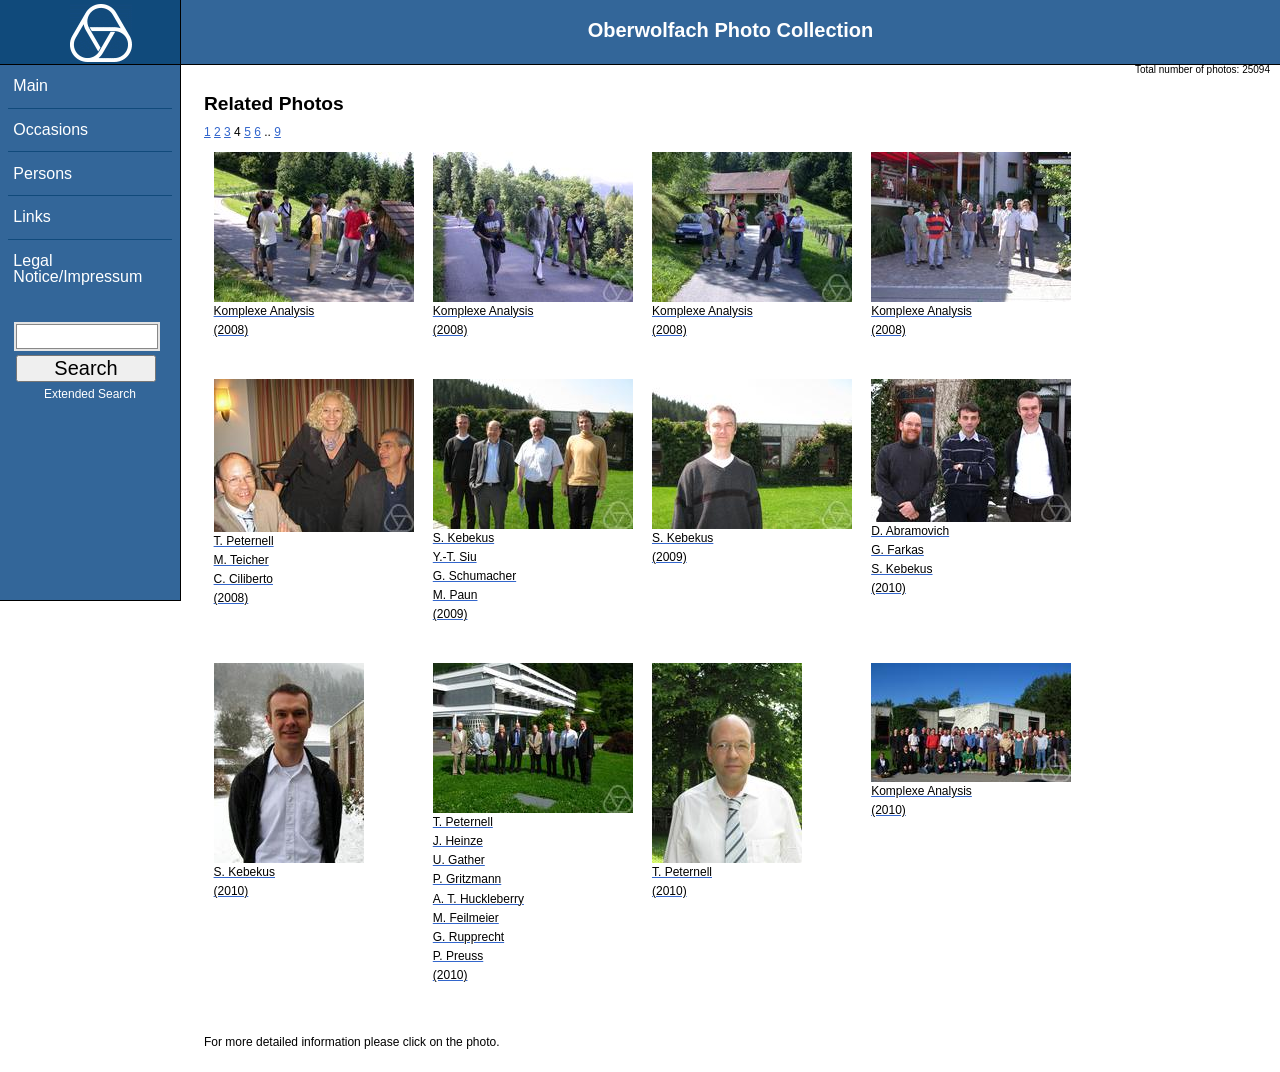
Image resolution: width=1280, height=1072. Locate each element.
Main (30, 85)
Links (31, 216)
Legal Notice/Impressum (77, 268)
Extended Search (90, 398)
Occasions (50, 129)
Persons (42, 173)
